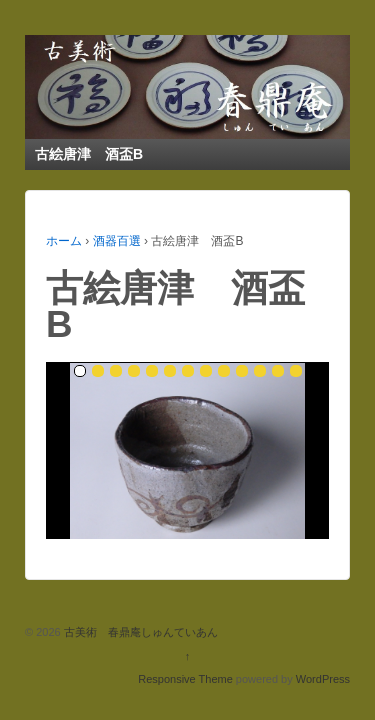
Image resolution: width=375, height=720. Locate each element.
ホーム (64, 241)
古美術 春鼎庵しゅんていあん (139, 632)
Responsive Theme (185, 679)
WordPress (323, 679)
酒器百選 (117, 241)
